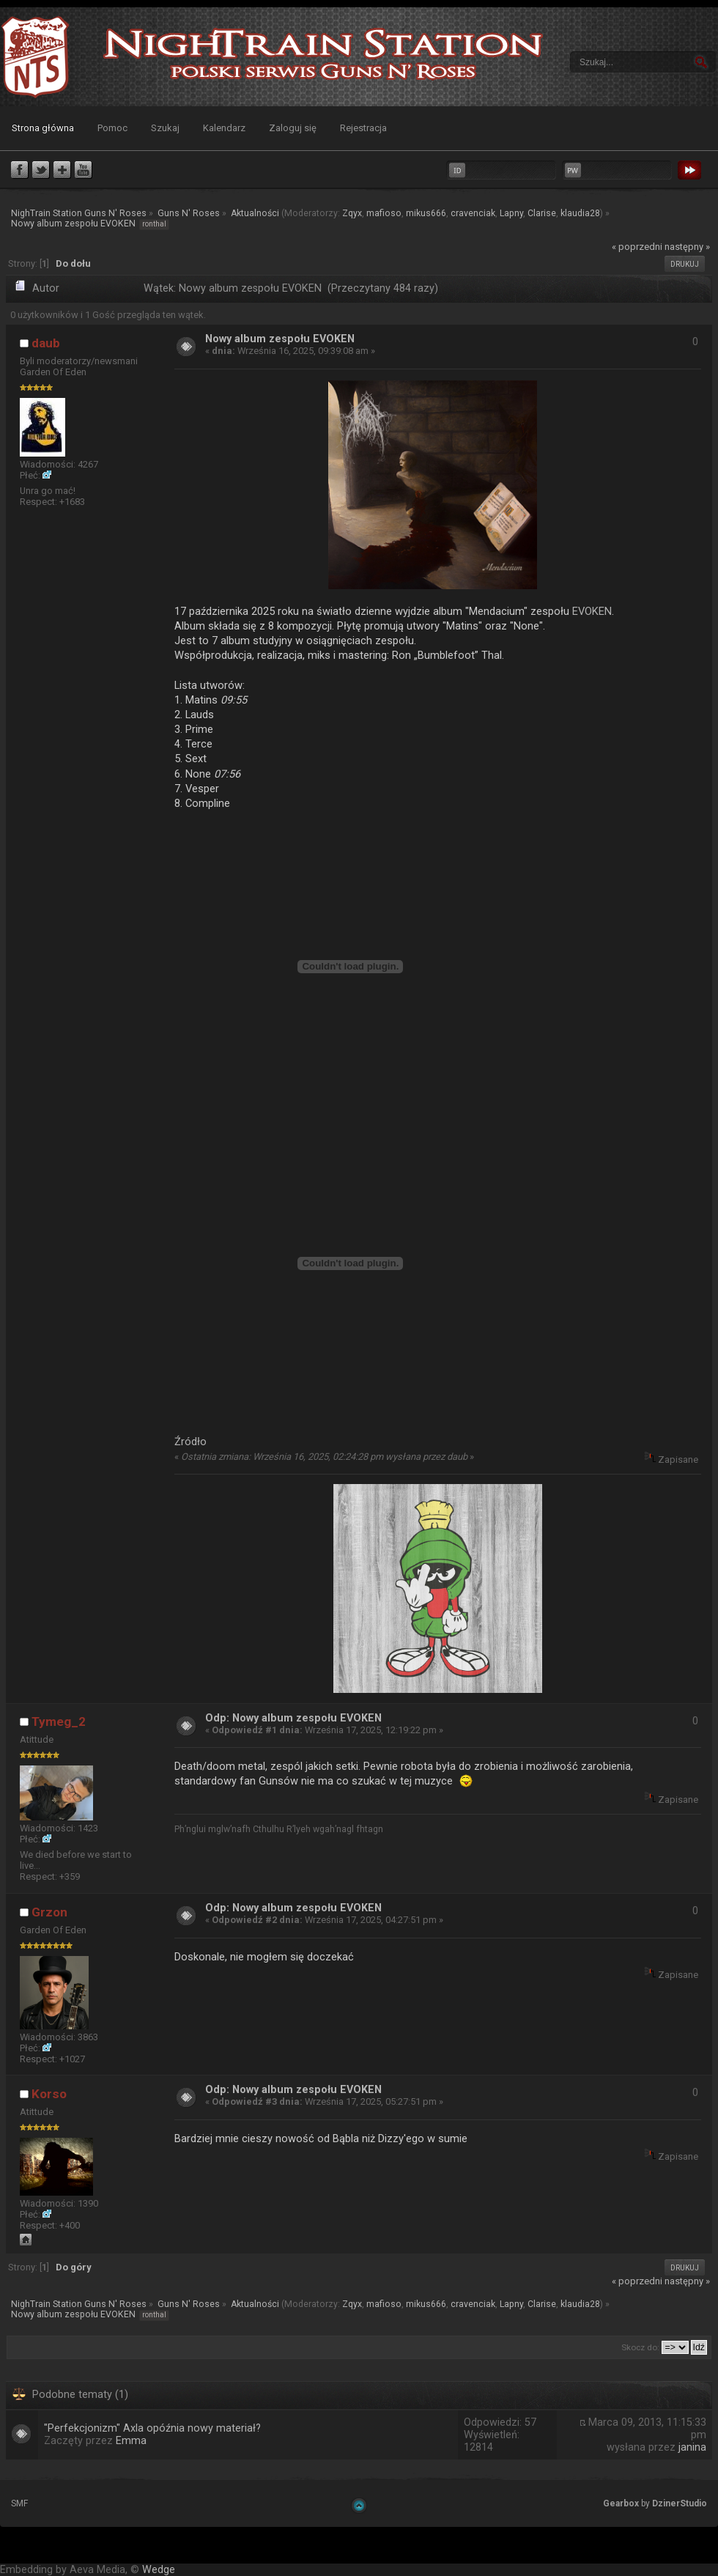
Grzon (49, 1912)
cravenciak (473, 213)
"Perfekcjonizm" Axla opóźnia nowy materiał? (152, 2428)
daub (46, 343)
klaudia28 (580, 213)
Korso (49, 2093)
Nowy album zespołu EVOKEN (280, 339)
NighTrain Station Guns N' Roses (35, 57)
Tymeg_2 (59, 1721)
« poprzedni (637, 246)
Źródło (190, 1441)
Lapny (511, 213)
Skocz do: (640, 2347)
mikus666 (426, 213)
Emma (131, 2441)
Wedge (158, 2570)
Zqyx (352, 213)
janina (692, 2447)
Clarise (542, 213)
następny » (687, 246)
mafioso (383, 213)
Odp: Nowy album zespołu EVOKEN (293, 1718)
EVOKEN (592, 611)
